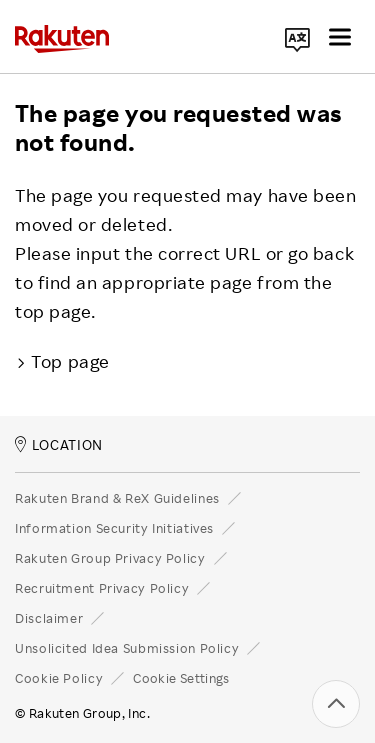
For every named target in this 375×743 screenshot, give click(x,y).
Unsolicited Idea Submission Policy (127, 648)
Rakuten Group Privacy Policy (110, 558)
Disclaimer (49, 618)
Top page (62, 361)
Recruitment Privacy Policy (102, 588)
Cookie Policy (59, 678)
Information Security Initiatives (114, 528)
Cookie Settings (181, 678)
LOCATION (59, 444)
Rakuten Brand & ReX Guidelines (117, 498)
